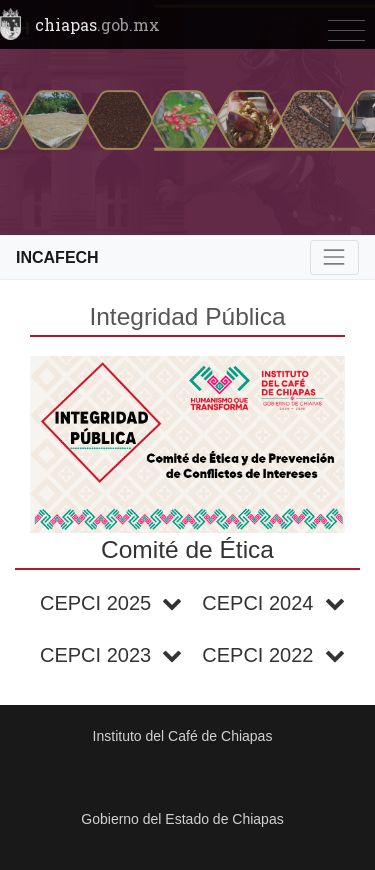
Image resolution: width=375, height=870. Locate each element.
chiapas (97, 24)
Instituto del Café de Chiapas (183, 736)
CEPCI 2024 (273, 603)
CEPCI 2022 (273, 655)
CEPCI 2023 (111, 655)
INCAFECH (57, 257)
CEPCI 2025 (111, 603)
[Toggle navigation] (346, 31)
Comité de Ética (187, 549)
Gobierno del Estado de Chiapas (182, 819)
